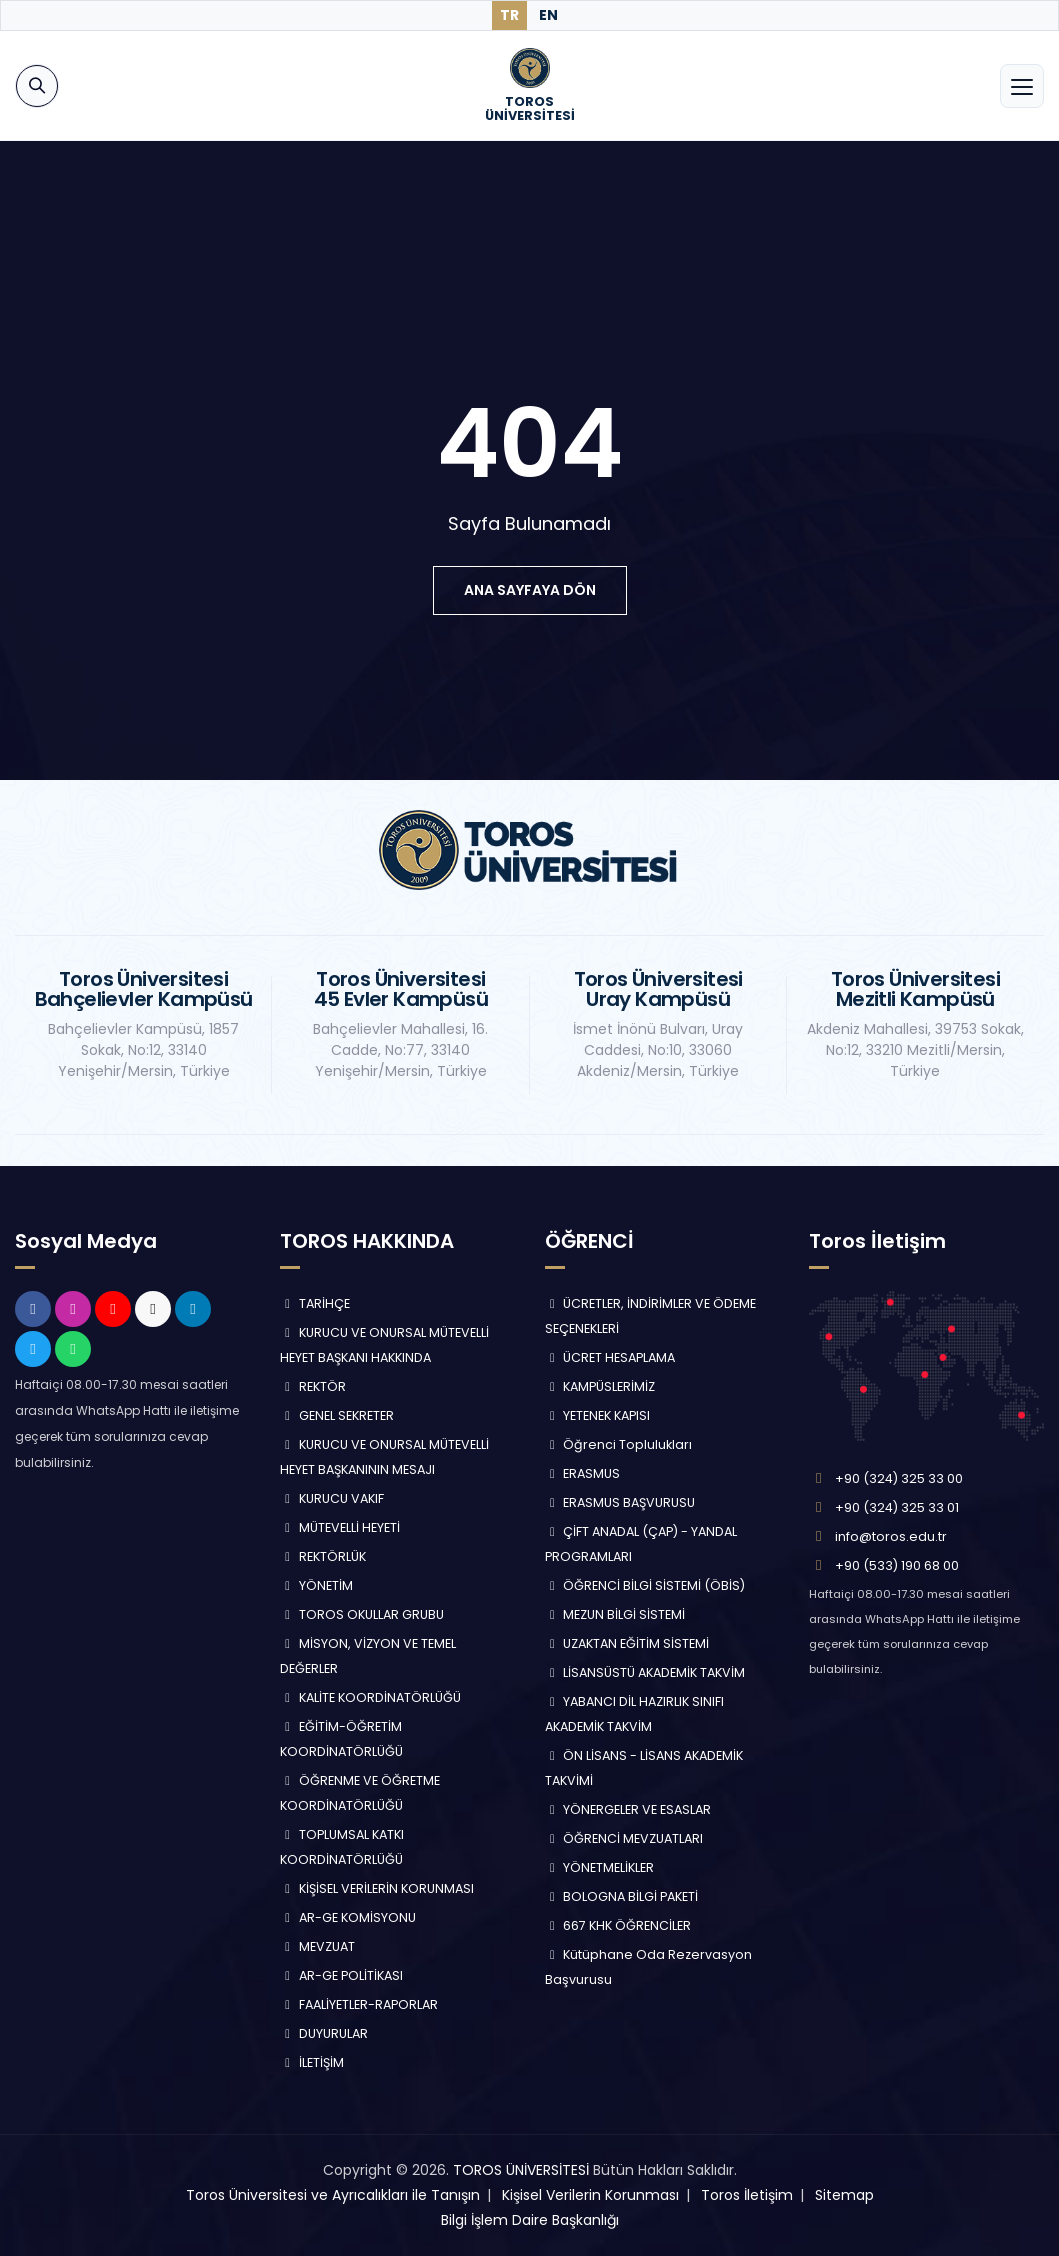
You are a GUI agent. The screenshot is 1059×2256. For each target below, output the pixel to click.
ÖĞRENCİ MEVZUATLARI (624, 1838)
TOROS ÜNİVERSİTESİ (521, 2170)
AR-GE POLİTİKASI (341, 1975)
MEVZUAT (317, 1946)
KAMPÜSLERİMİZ (600, 1386)
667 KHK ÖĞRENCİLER (618, 1925)
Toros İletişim (747, 2195)
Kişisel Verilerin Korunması (590, 2195)
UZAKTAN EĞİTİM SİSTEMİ (627, 1643)
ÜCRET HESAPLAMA (610, 1357)
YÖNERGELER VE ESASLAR (628, 1809)
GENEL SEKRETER (337, 1415)
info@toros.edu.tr (891, 1536)
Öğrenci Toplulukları (619, 1444)
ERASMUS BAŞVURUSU (620, 1502)
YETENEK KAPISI (598, 1415)
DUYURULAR (324, 2033)
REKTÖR (313, 1386)
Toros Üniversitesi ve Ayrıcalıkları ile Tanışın (333, 2195)
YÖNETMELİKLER (600, 1867)
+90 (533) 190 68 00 (897, 1565)
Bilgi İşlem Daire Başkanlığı (530, 2220)
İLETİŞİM (312, 2062)
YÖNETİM (316, 1585)
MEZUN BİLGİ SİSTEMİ (615, 1614)
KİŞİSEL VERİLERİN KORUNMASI (377, 1888)
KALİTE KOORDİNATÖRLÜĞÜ (370, 1697)
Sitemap (844, 2195)
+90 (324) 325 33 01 (897, 1507)
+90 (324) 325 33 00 (899, 1478)
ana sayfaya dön (530, 590)
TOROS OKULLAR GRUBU (362, 1614)
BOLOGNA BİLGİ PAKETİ (622, 1896)
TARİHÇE (315, 1303)
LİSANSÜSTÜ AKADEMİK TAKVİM (645, 1672)
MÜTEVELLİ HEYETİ (340, 1527)
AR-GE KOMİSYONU (348, 1917)
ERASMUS (583, 1473)
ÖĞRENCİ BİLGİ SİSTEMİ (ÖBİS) (645, 1585)
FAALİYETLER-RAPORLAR (359, 2004)
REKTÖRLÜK (323, 1556)
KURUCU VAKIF (332, 1498)
